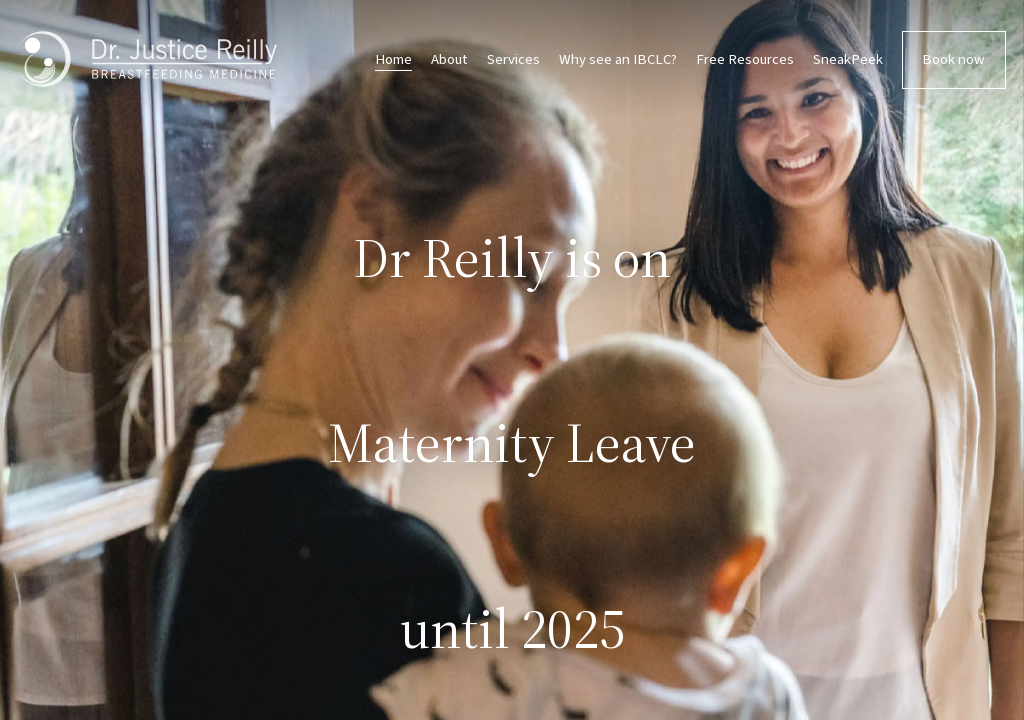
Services (513, 59)
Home (393, 59)
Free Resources (745, 59)
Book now (953, 59)
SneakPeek (848, 59)
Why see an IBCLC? (618, 59)
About (449, 59)
